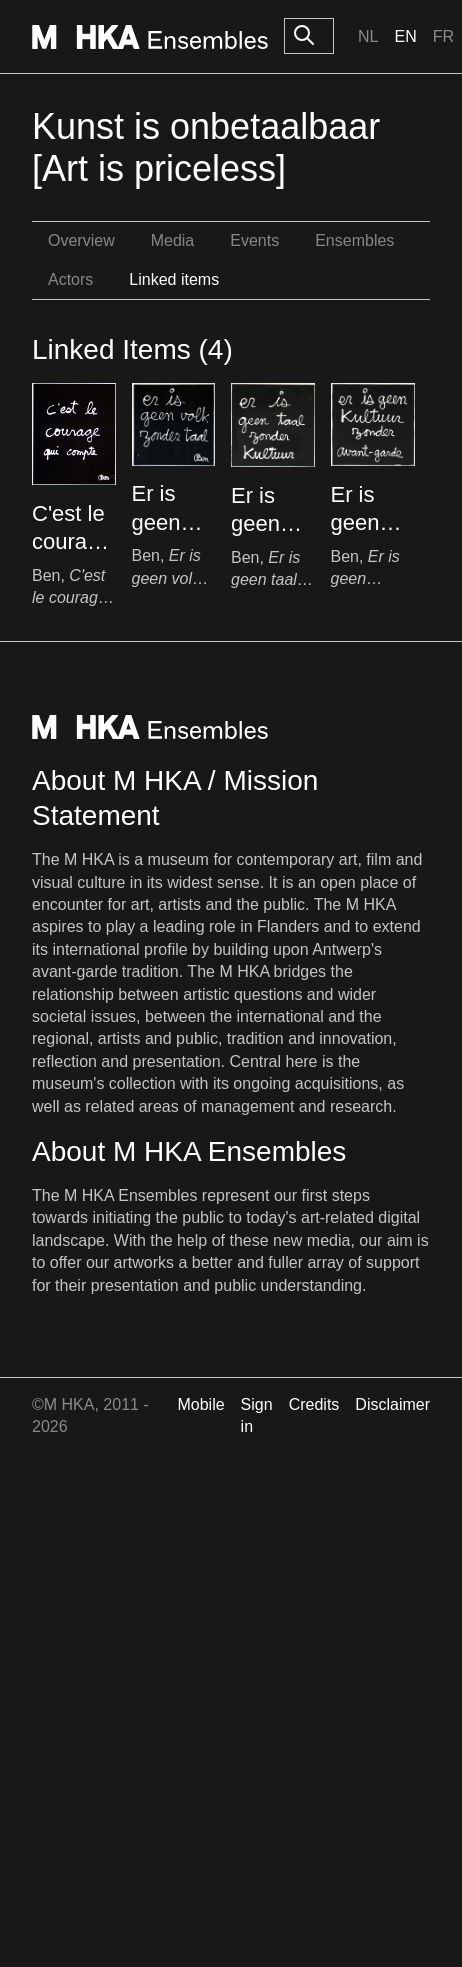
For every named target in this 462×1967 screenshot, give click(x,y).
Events (254, 240)
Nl (368, 36)
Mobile (200, 1404)
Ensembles (354, 240)
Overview (81, 240)
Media (173, 240)
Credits (314, 1404)
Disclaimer (392, 1404)
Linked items (174, 279)
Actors (70, 279)
